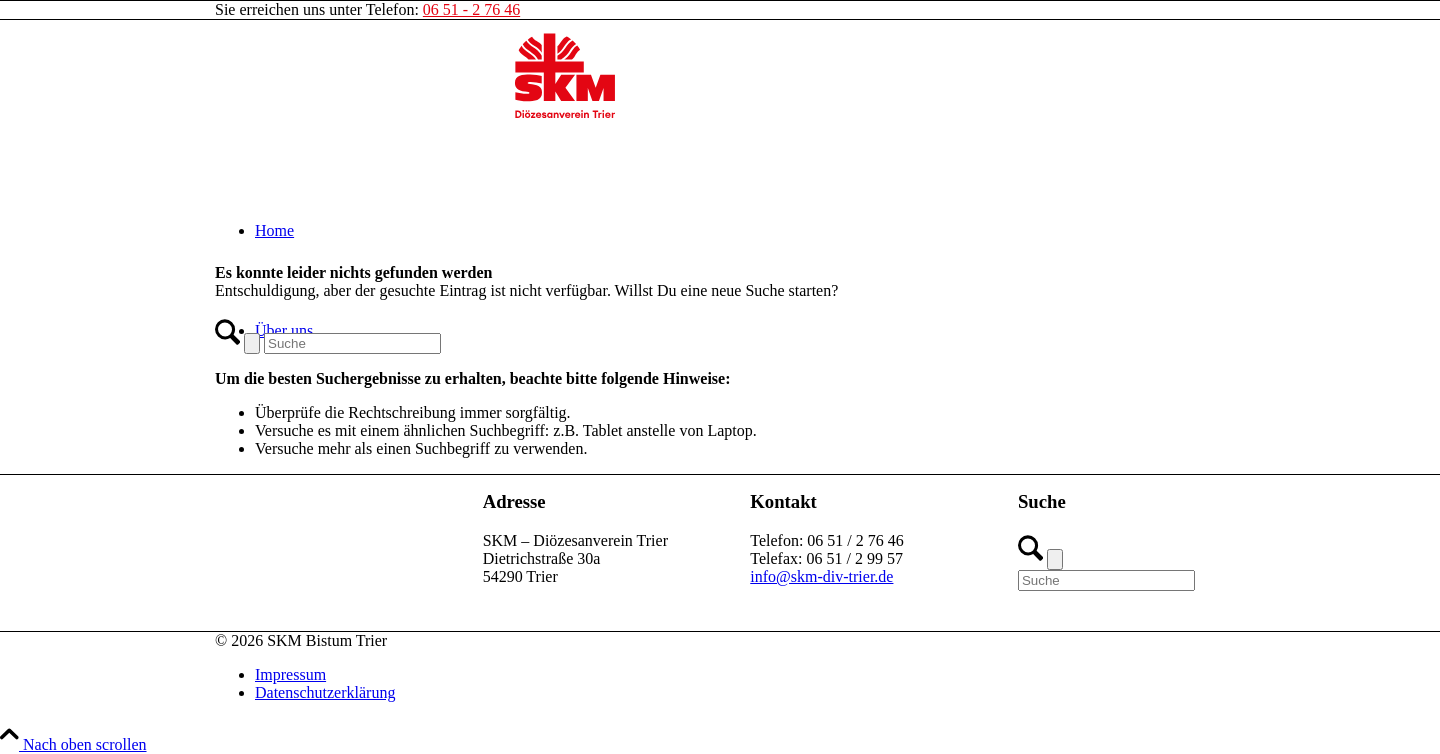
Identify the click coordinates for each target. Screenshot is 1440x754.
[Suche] (352, 343)
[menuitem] (740, 231)
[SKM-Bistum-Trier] (565, 114)
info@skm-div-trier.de (821, 576)
